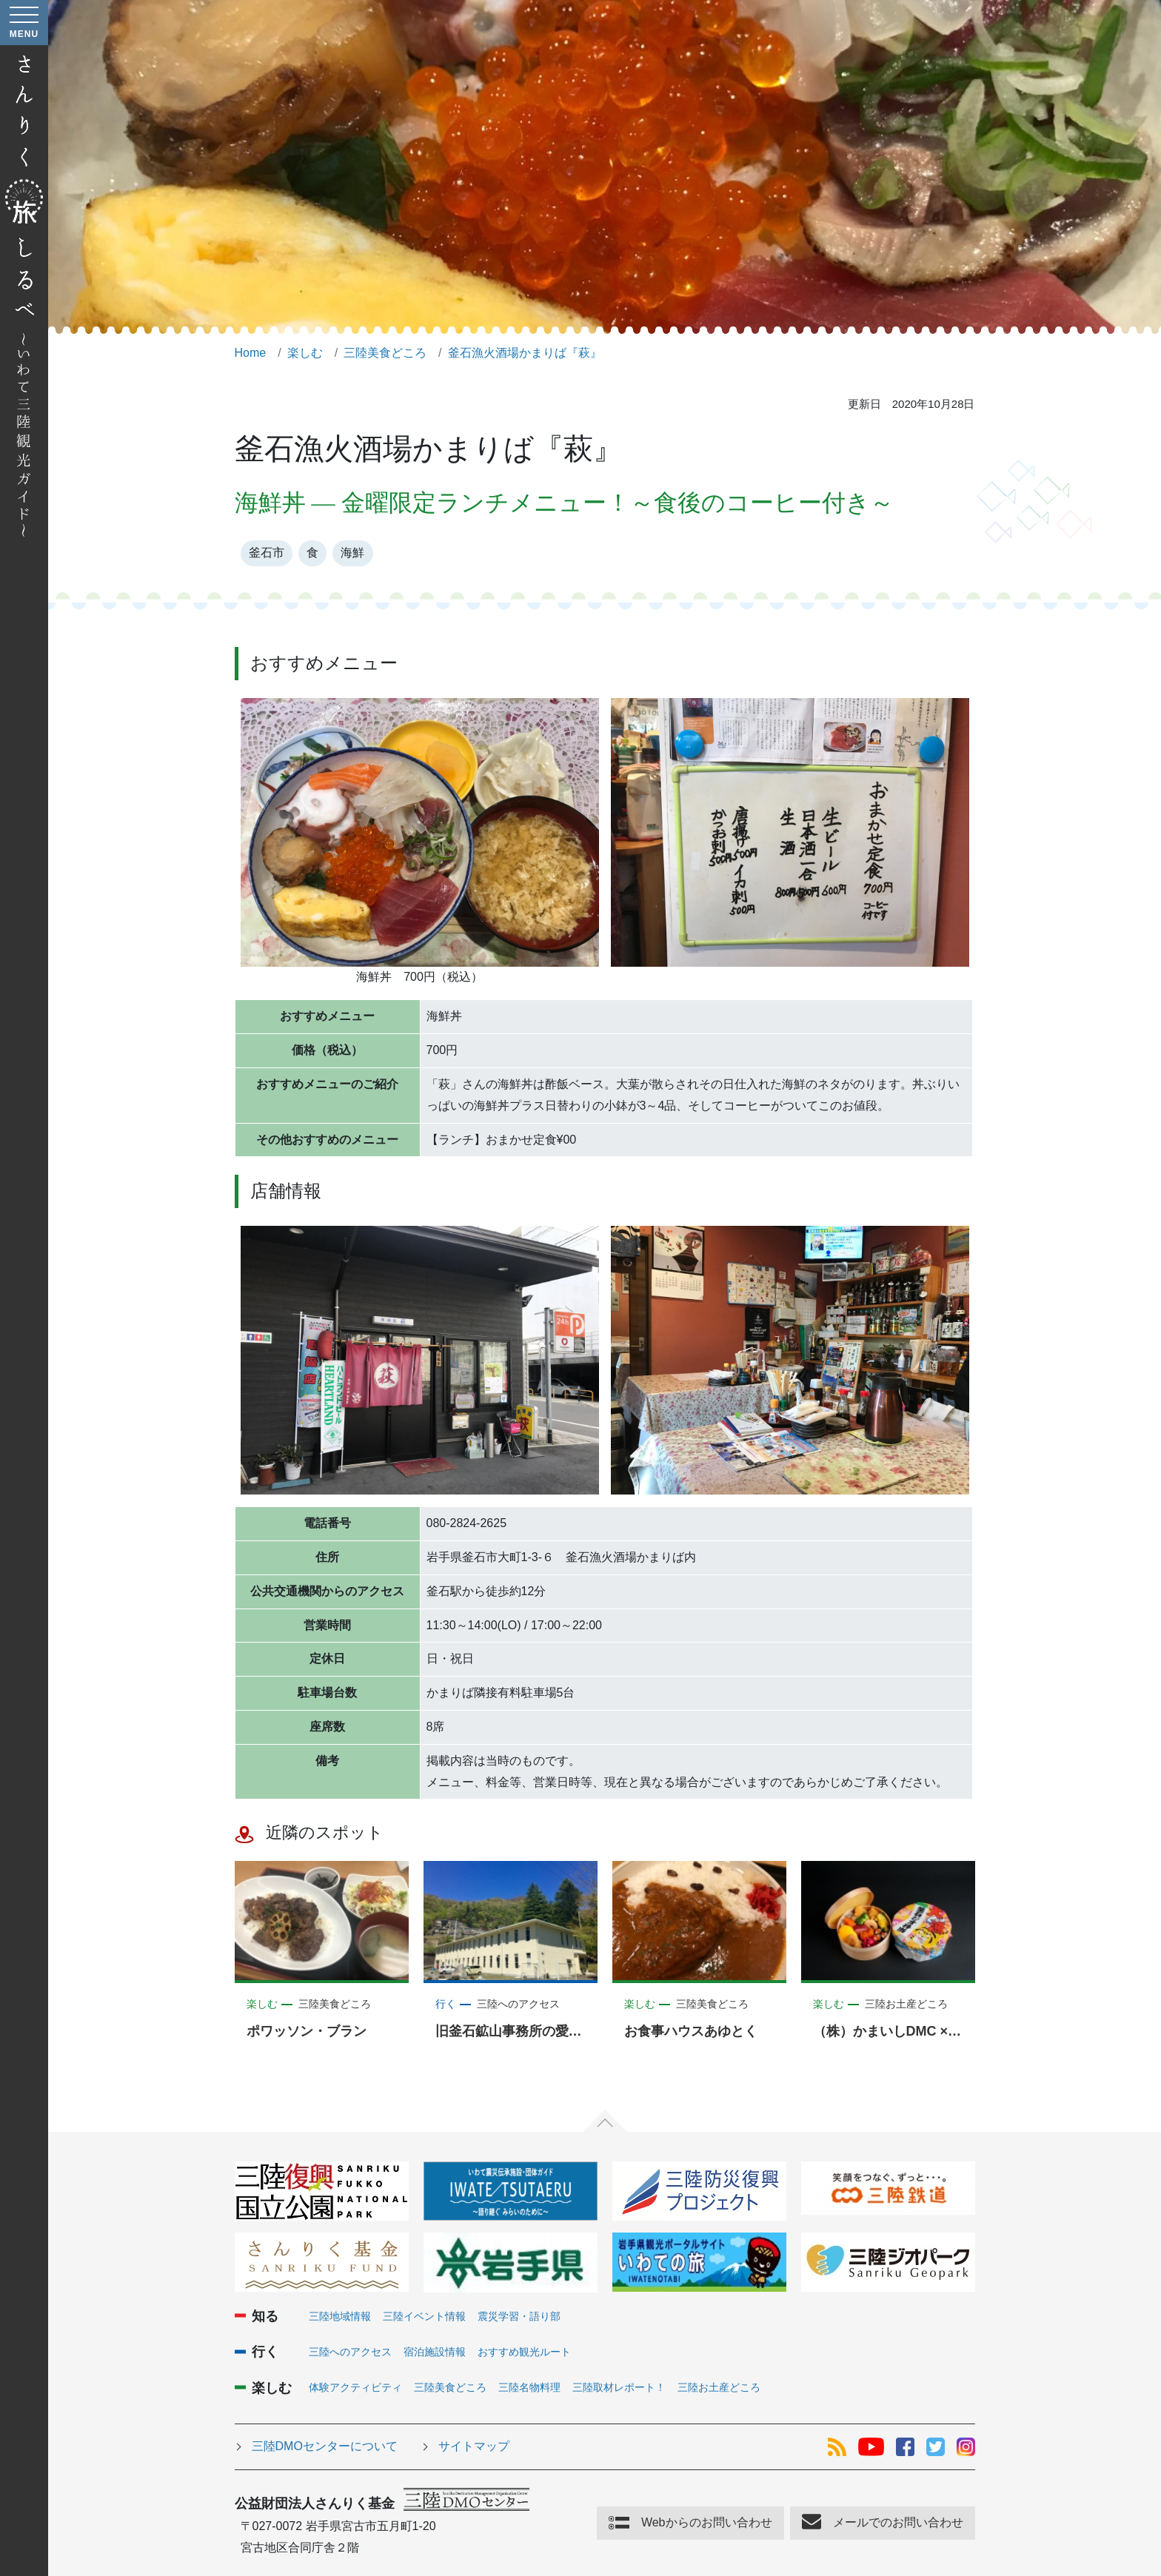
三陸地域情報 (340, 2316)
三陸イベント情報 (424, 2316)
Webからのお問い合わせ (706, 2522)
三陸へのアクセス (350, 2352)
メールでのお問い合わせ (898, 2522)
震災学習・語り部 (519, 2316)
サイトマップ (473, 2446)
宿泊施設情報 (435, 2352)
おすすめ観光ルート (524, 2352)
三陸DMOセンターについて (325, 2446)
